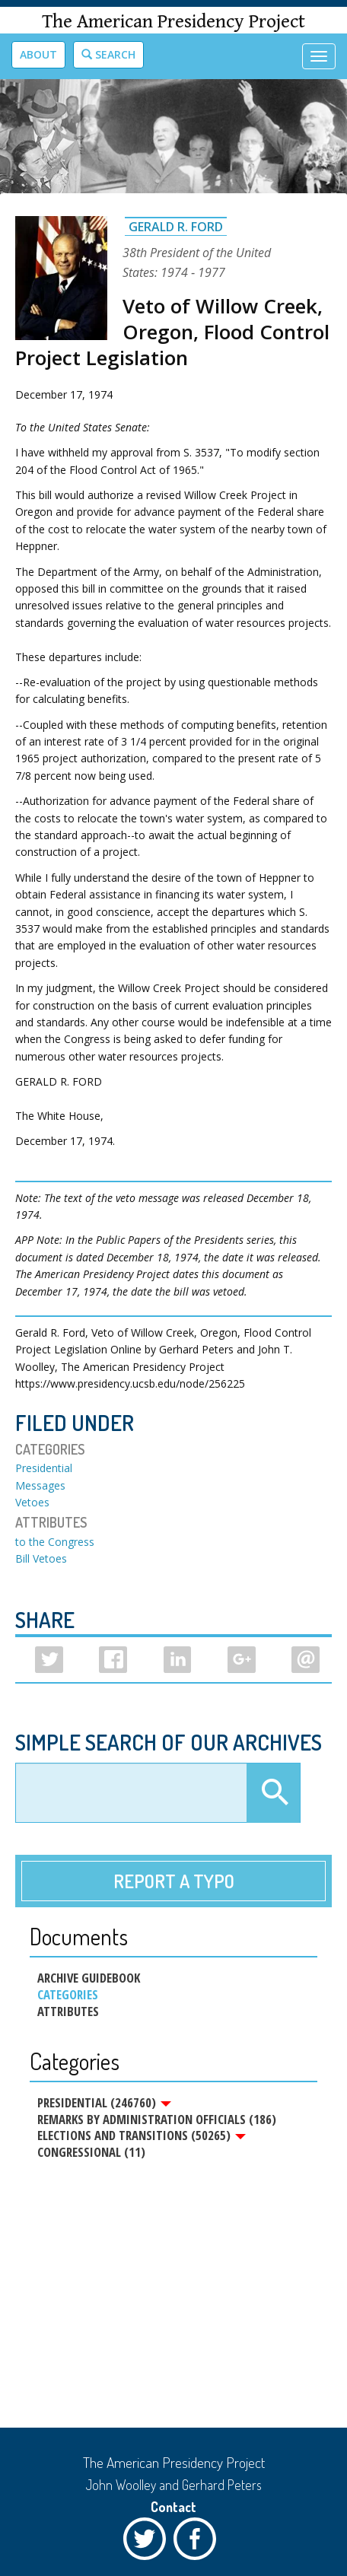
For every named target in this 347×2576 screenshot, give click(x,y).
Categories (67, 1994)
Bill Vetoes (41, 1558)
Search (108, 54)
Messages (40, 1485)
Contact (173, 2506)
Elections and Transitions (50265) (141, 2135)
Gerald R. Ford (176, 226)
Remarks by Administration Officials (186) (156, 2119)
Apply (273, 1793)
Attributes (68, 2011)
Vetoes (32, 1502)
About (38, 54)
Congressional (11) (91, 2152)
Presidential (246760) (104, 2102)
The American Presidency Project (173, 22)
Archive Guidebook (88, 1978)
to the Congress (54, 1541)
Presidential (43, 1468)
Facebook (199, 2542)
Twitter (148, 2542)
